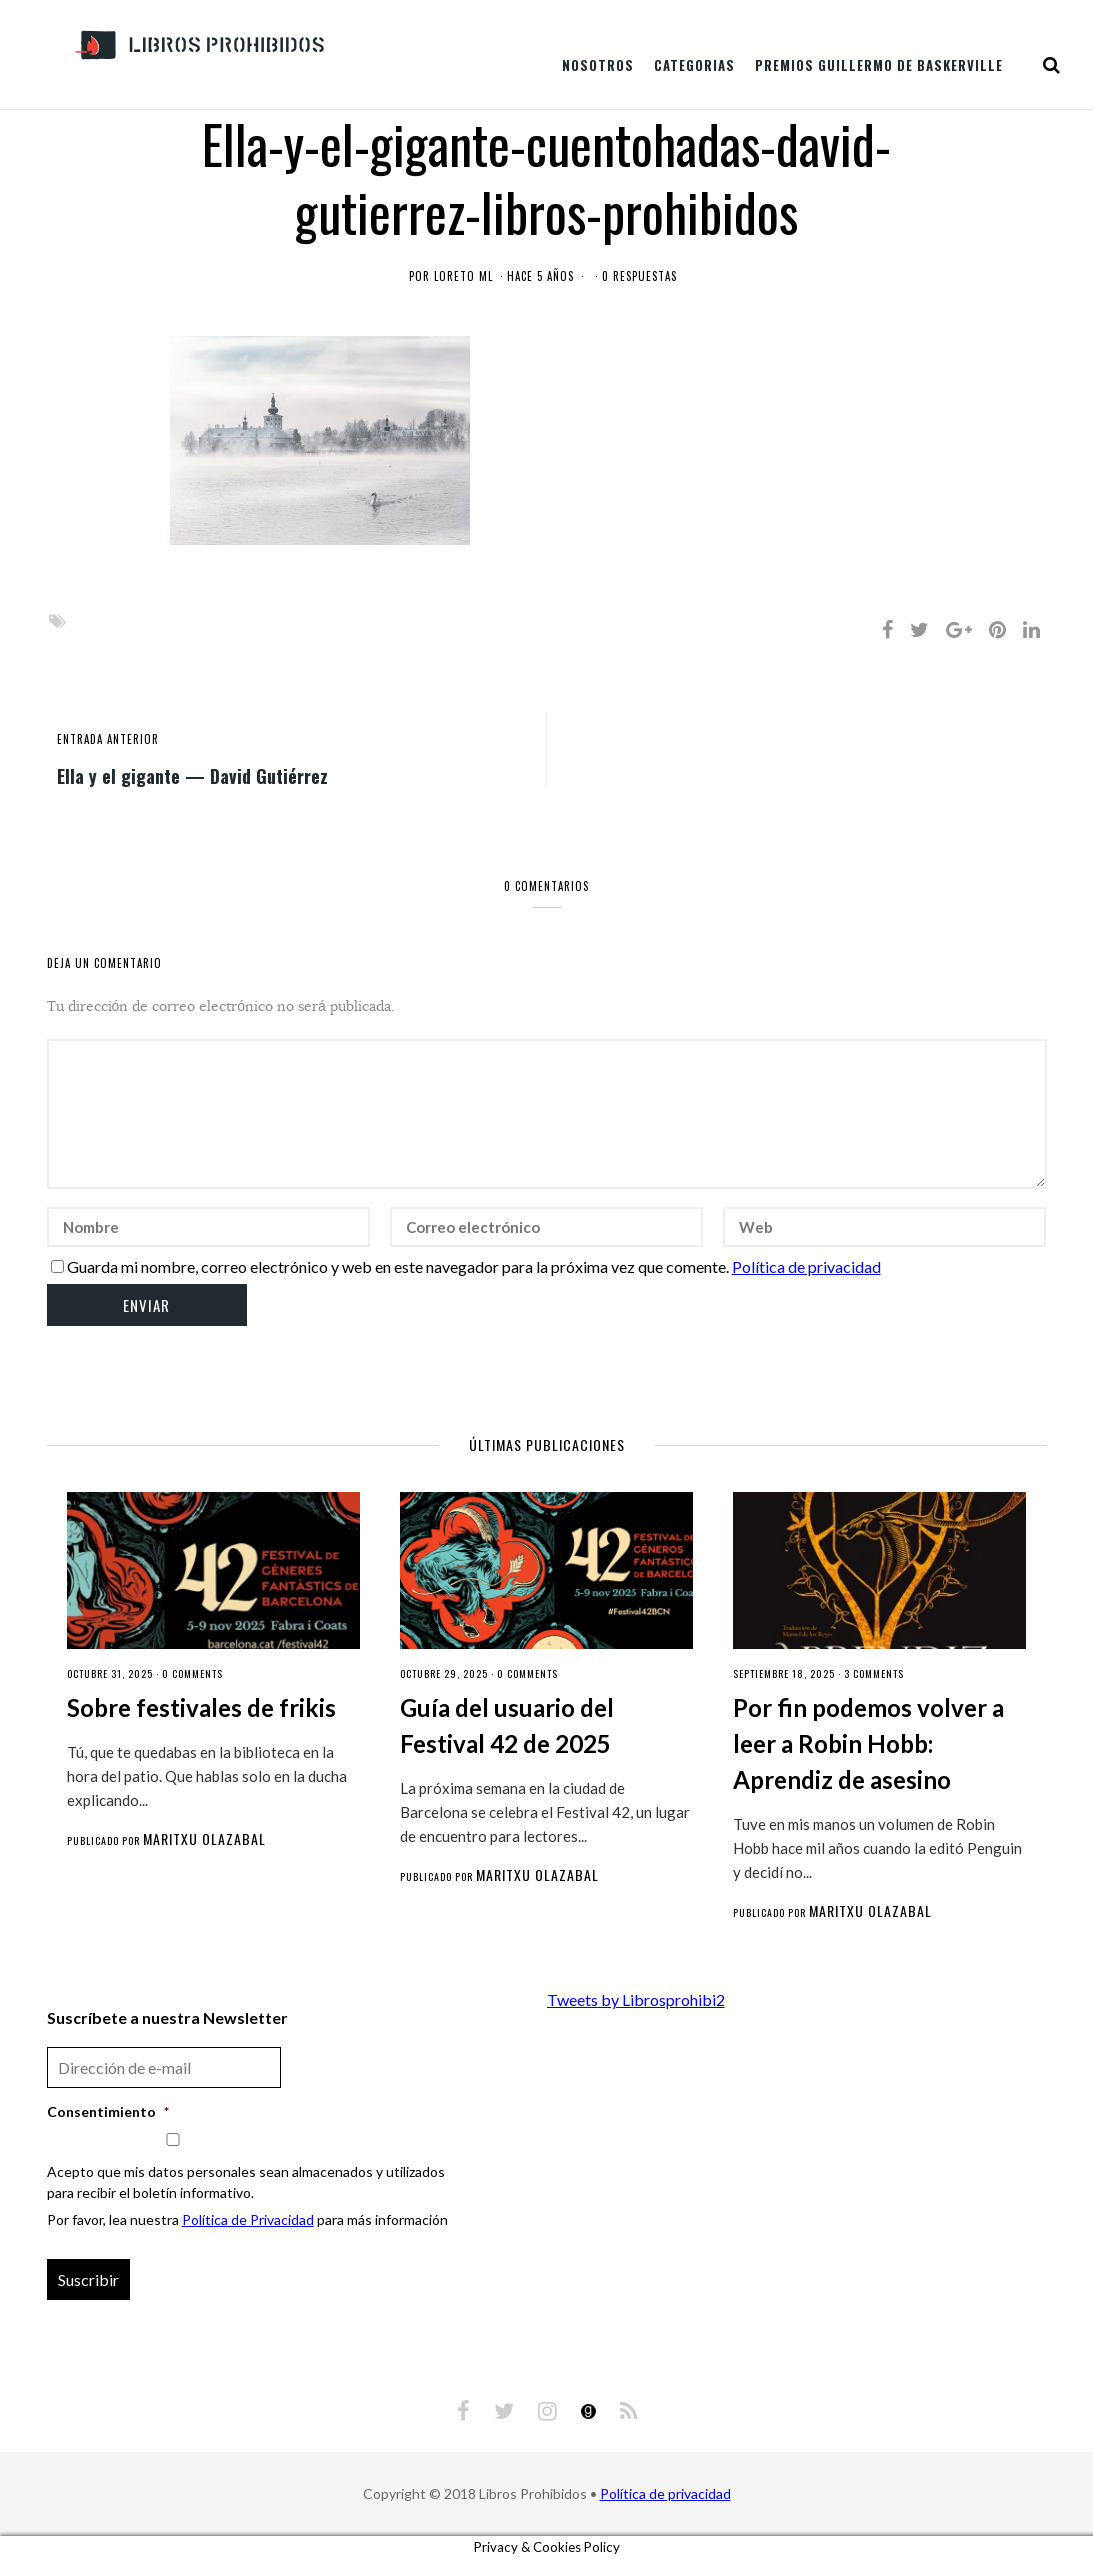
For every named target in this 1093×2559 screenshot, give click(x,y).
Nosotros (598, 65)
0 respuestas (639, 276)
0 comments (192, 1673)
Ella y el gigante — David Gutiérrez (192, 775)
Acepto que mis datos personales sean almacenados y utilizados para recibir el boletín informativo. (246, 2182)
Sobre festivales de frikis (201, 1707)
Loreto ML (463, 276)
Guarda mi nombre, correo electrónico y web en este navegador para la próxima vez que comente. (398, 1266)
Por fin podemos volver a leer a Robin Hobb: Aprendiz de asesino (868, 1743)
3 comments (874, 1673)
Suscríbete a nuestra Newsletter (167, 2017)
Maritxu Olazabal (204, 1838)
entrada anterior (108, 739)
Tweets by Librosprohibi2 (636, 1999)
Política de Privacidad (248, 2219)
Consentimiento (108, 2111)
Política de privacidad (806, 1266)
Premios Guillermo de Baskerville (879, 65)
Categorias (694, 65)
